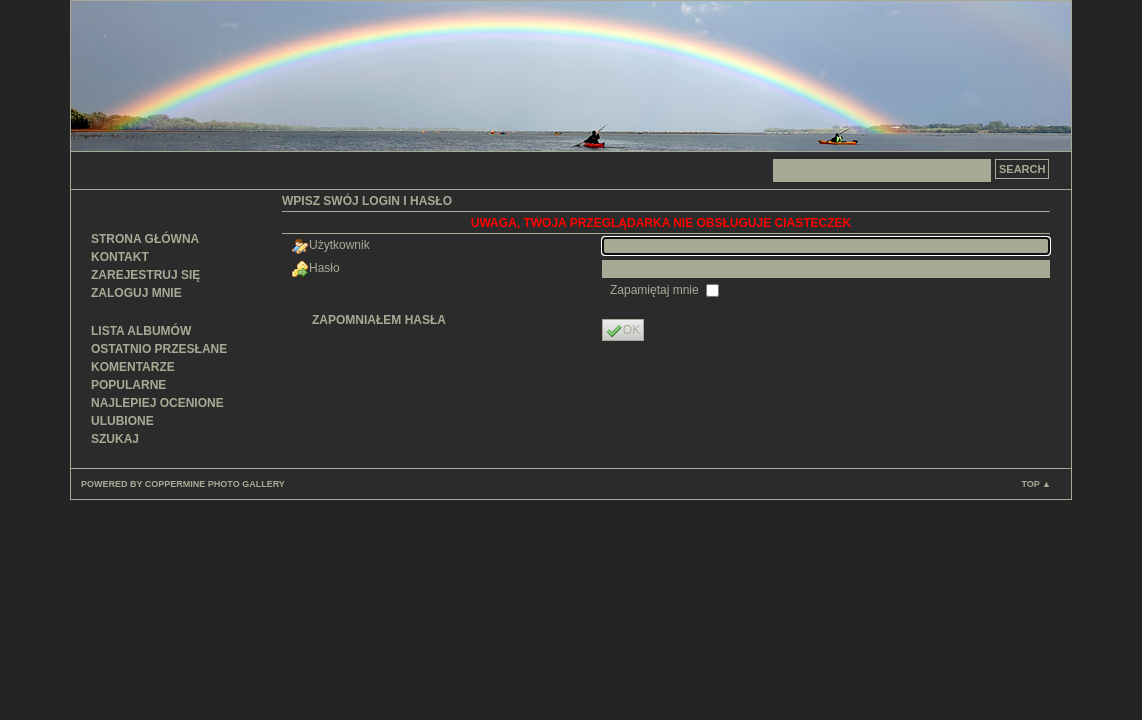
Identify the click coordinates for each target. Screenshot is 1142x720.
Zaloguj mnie (136, 293)
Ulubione (122, 421)
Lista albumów (141, 331)
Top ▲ (1036, 484)
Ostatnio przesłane (159, 349)
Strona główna (145, 239)
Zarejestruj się (145, 275)
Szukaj (115, 439)
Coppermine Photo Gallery (215, 484)
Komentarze (133, 367)
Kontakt (120, 257)
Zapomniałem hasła (379, 320)
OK (623, 331)
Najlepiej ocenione (157, 403)
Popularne (128, 385)
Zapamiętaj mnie (656, 290)
